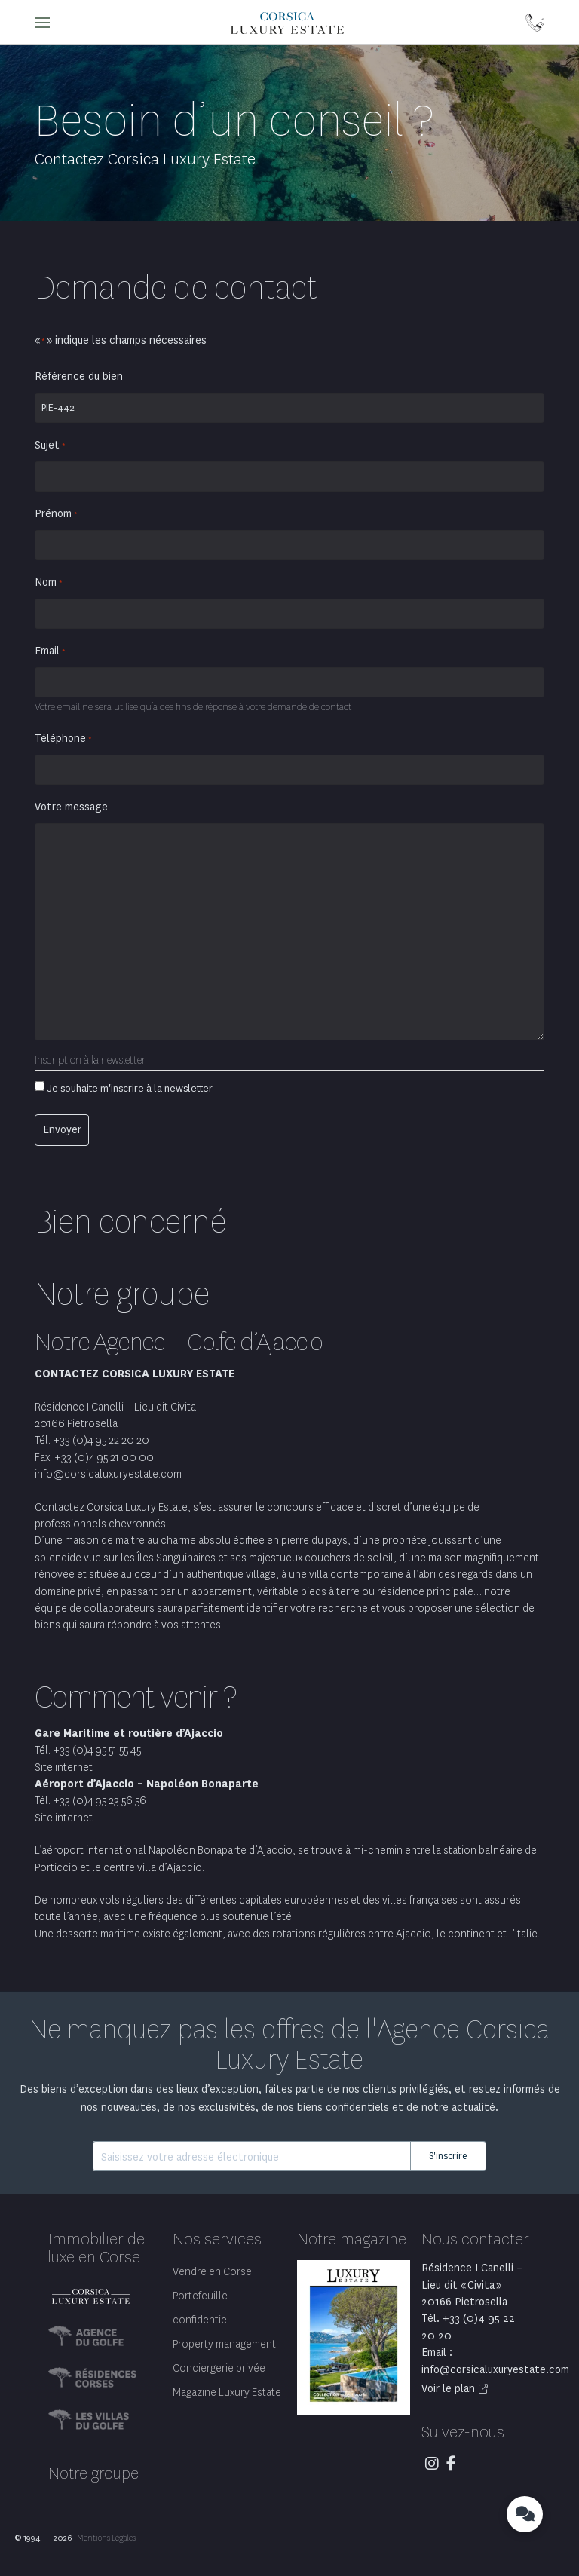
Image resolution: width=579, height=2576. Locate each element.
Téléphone (63, 739)
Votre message (71, 807)
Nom (49, 582)
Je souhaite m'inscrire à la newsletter (130, 1088)
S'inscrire (448, 2155)
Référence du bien (79, 376)
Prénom (56, 514)
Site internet (64, 1767)
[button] (42, 23)
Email (50, 651)
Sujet (50, 445)
